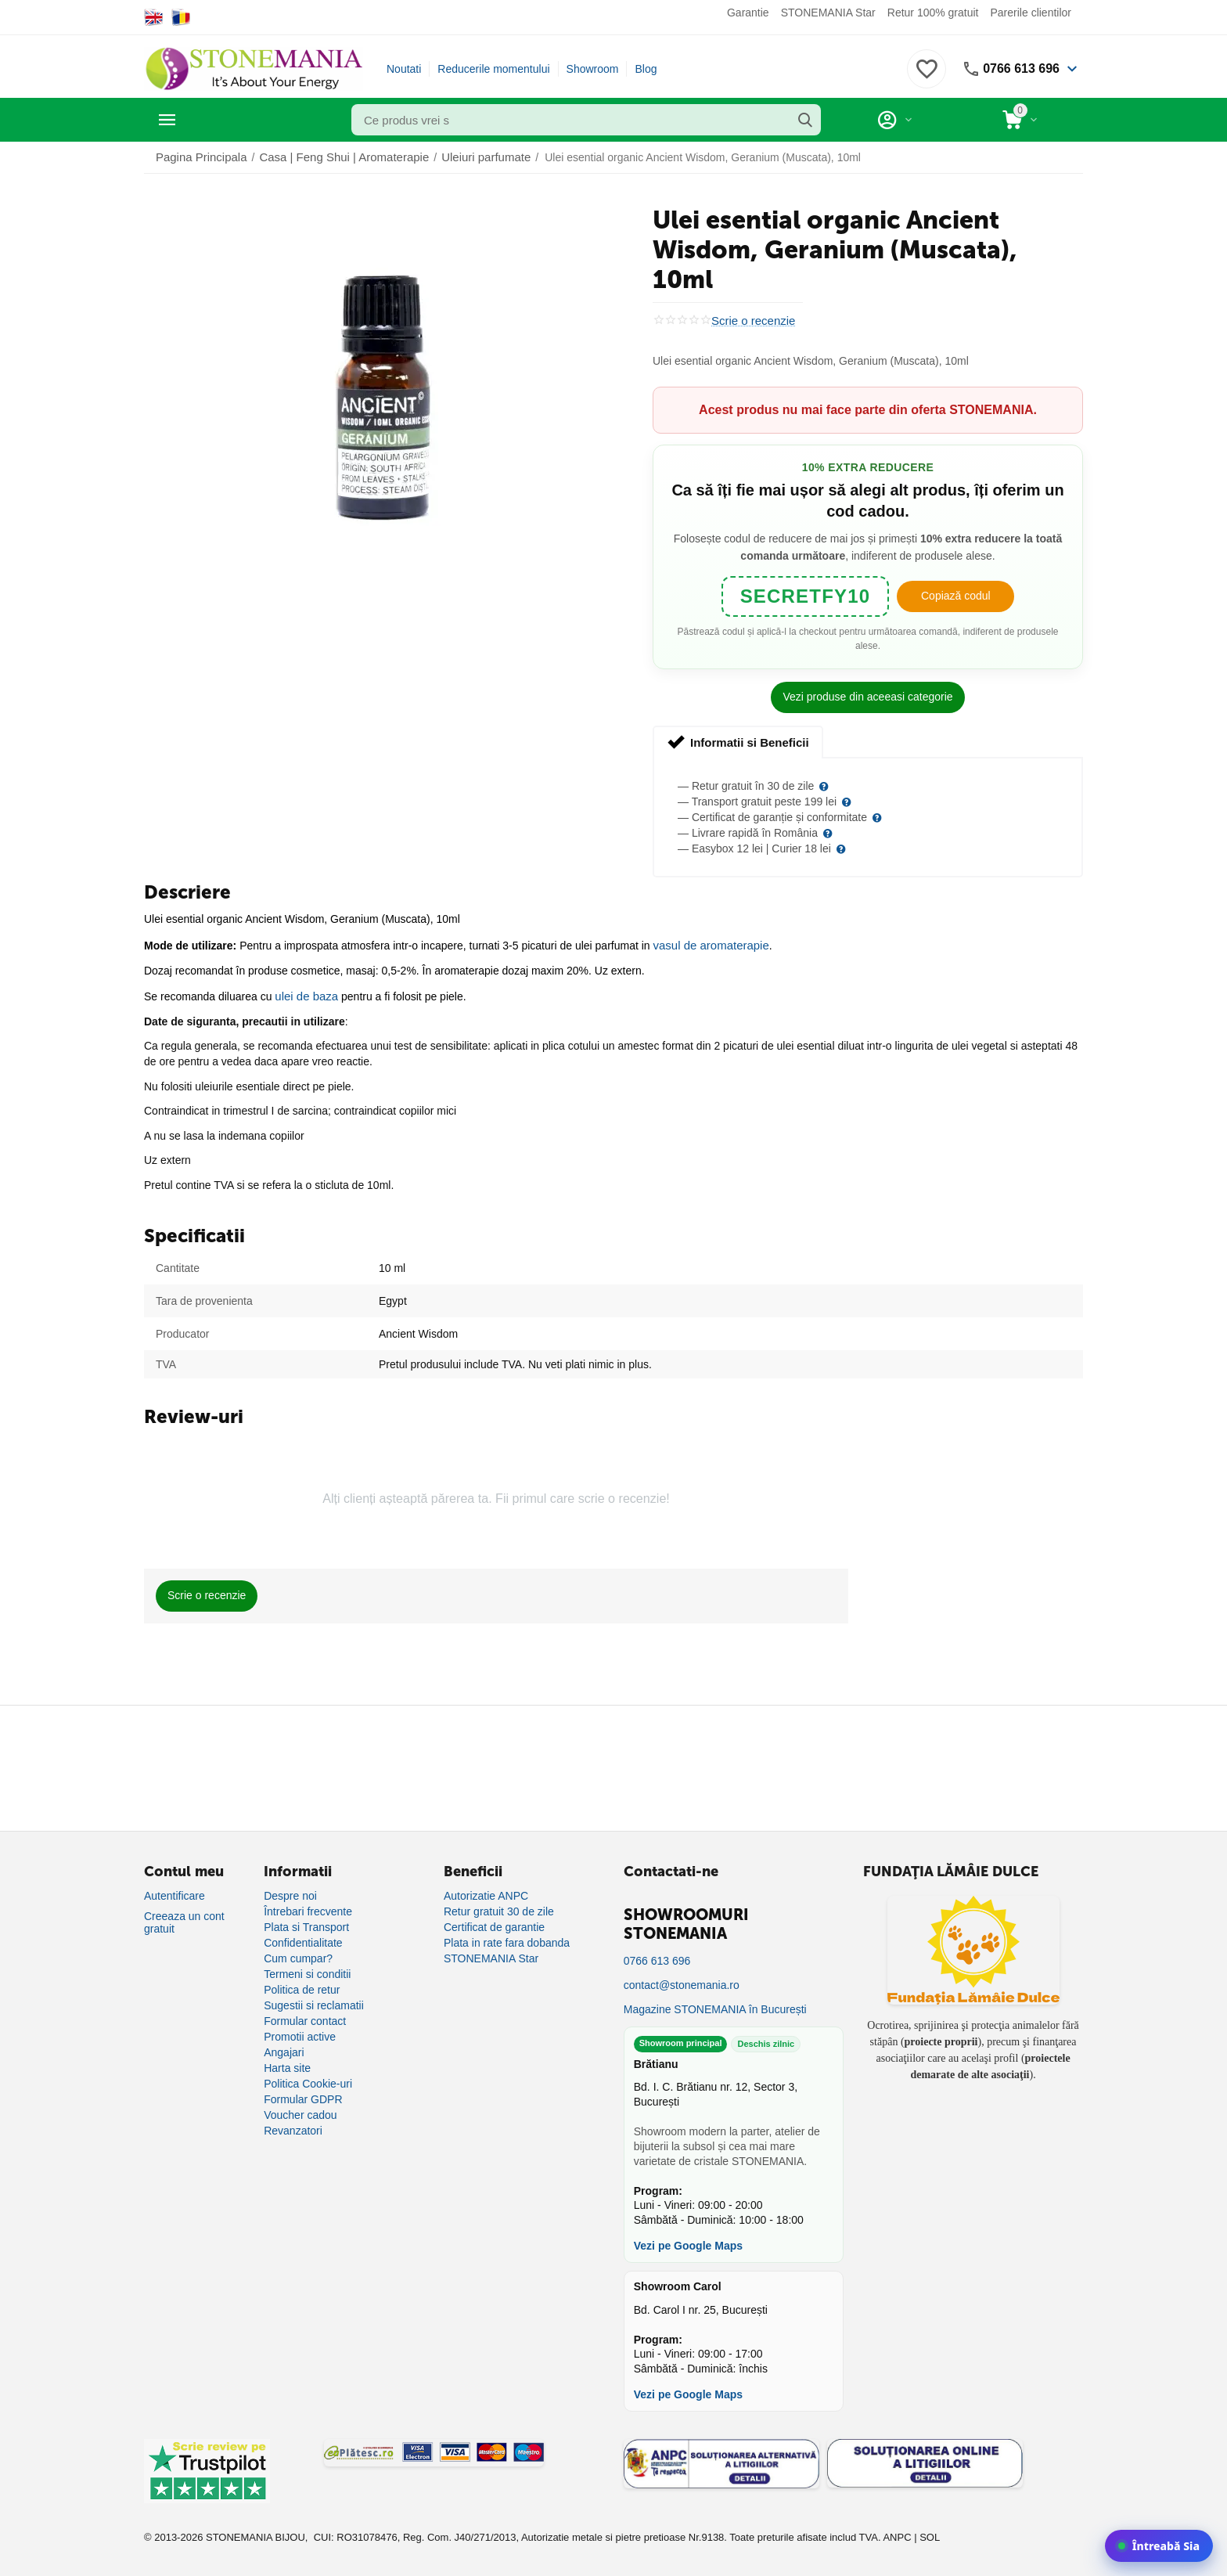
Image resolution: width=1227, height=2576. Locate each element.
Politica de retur (302, 1986)
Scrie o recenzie (750, 320)
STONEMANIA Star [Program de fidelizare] (491, 1955)
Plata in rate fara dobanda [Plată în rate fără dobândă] (507, 1939)
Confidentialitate (303, 1939)
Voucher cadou (300, 2112)
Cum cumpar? (298, 1955)
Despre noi (290, 1892)
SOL (929, 2534)
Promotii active (300, 2033)
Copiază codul (956, 595)
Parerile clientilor (1031, 12)
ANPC (897, 2534)
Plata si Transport (306, 1924)
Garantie (748, 12)
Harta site (287, 2065)
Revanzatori (293, 2127)
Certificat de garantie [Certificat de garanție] (494, 1924)
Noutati (404, 69)
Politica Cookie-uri (308, 2080)
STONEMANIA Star (828, 12)
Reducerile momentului (493, 69)
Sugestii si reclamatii (314, 2002)
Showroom (593, 69)
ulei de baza (304, 993)
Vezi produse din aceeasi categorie (867, 696)
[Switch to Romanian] (181, 17)
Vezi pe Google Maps (688, 2242)
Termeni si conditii (307, 1971)
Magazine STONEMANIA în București (715, 2006)
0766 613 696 (1016, 69)
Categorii (214, 119)
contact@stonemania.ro (681, 1982)
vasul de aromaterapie (707, 943)
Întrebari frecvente (308, 1908)
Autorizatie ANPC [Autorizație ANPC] (486, 1892)
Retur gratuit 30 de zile (499, 1908)
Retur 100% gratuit (933, 12)
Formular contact (305, 2018)
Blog (646, 69)
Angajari (284, 2049)
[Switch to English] (154, 17)
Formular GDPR (303, 2096)
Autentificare (174, 1892)
